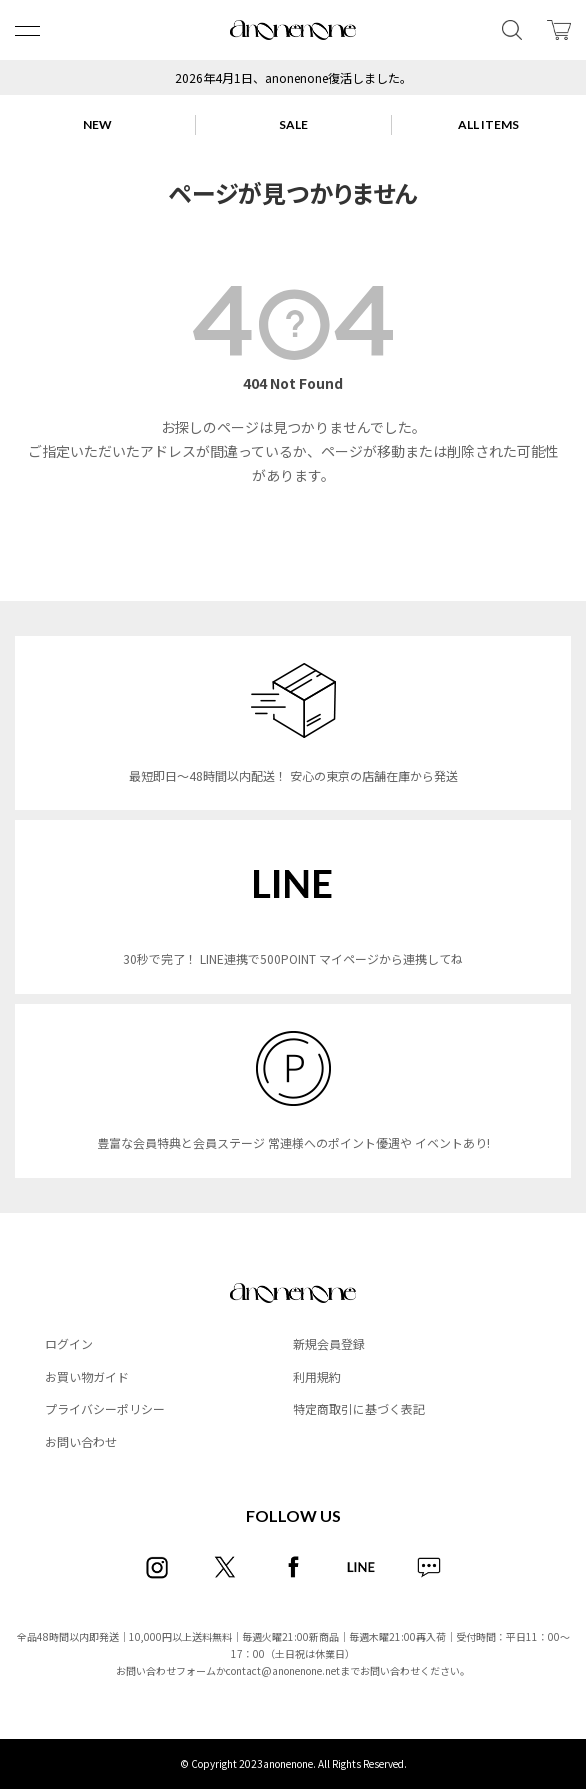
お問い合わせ (81, 1441)
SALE (293, 124)
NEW (97, 124)
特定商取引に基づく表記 (359, 1408)
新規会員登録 (329, 1343)
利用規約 (317, 1376)
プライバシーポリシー (105, 1408)
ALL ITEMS (488, 124)
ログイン (69, 1343)
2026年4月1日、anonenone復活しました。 (293, 77)
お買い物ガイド (87, 1376)
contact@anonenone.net (283, 1670)
